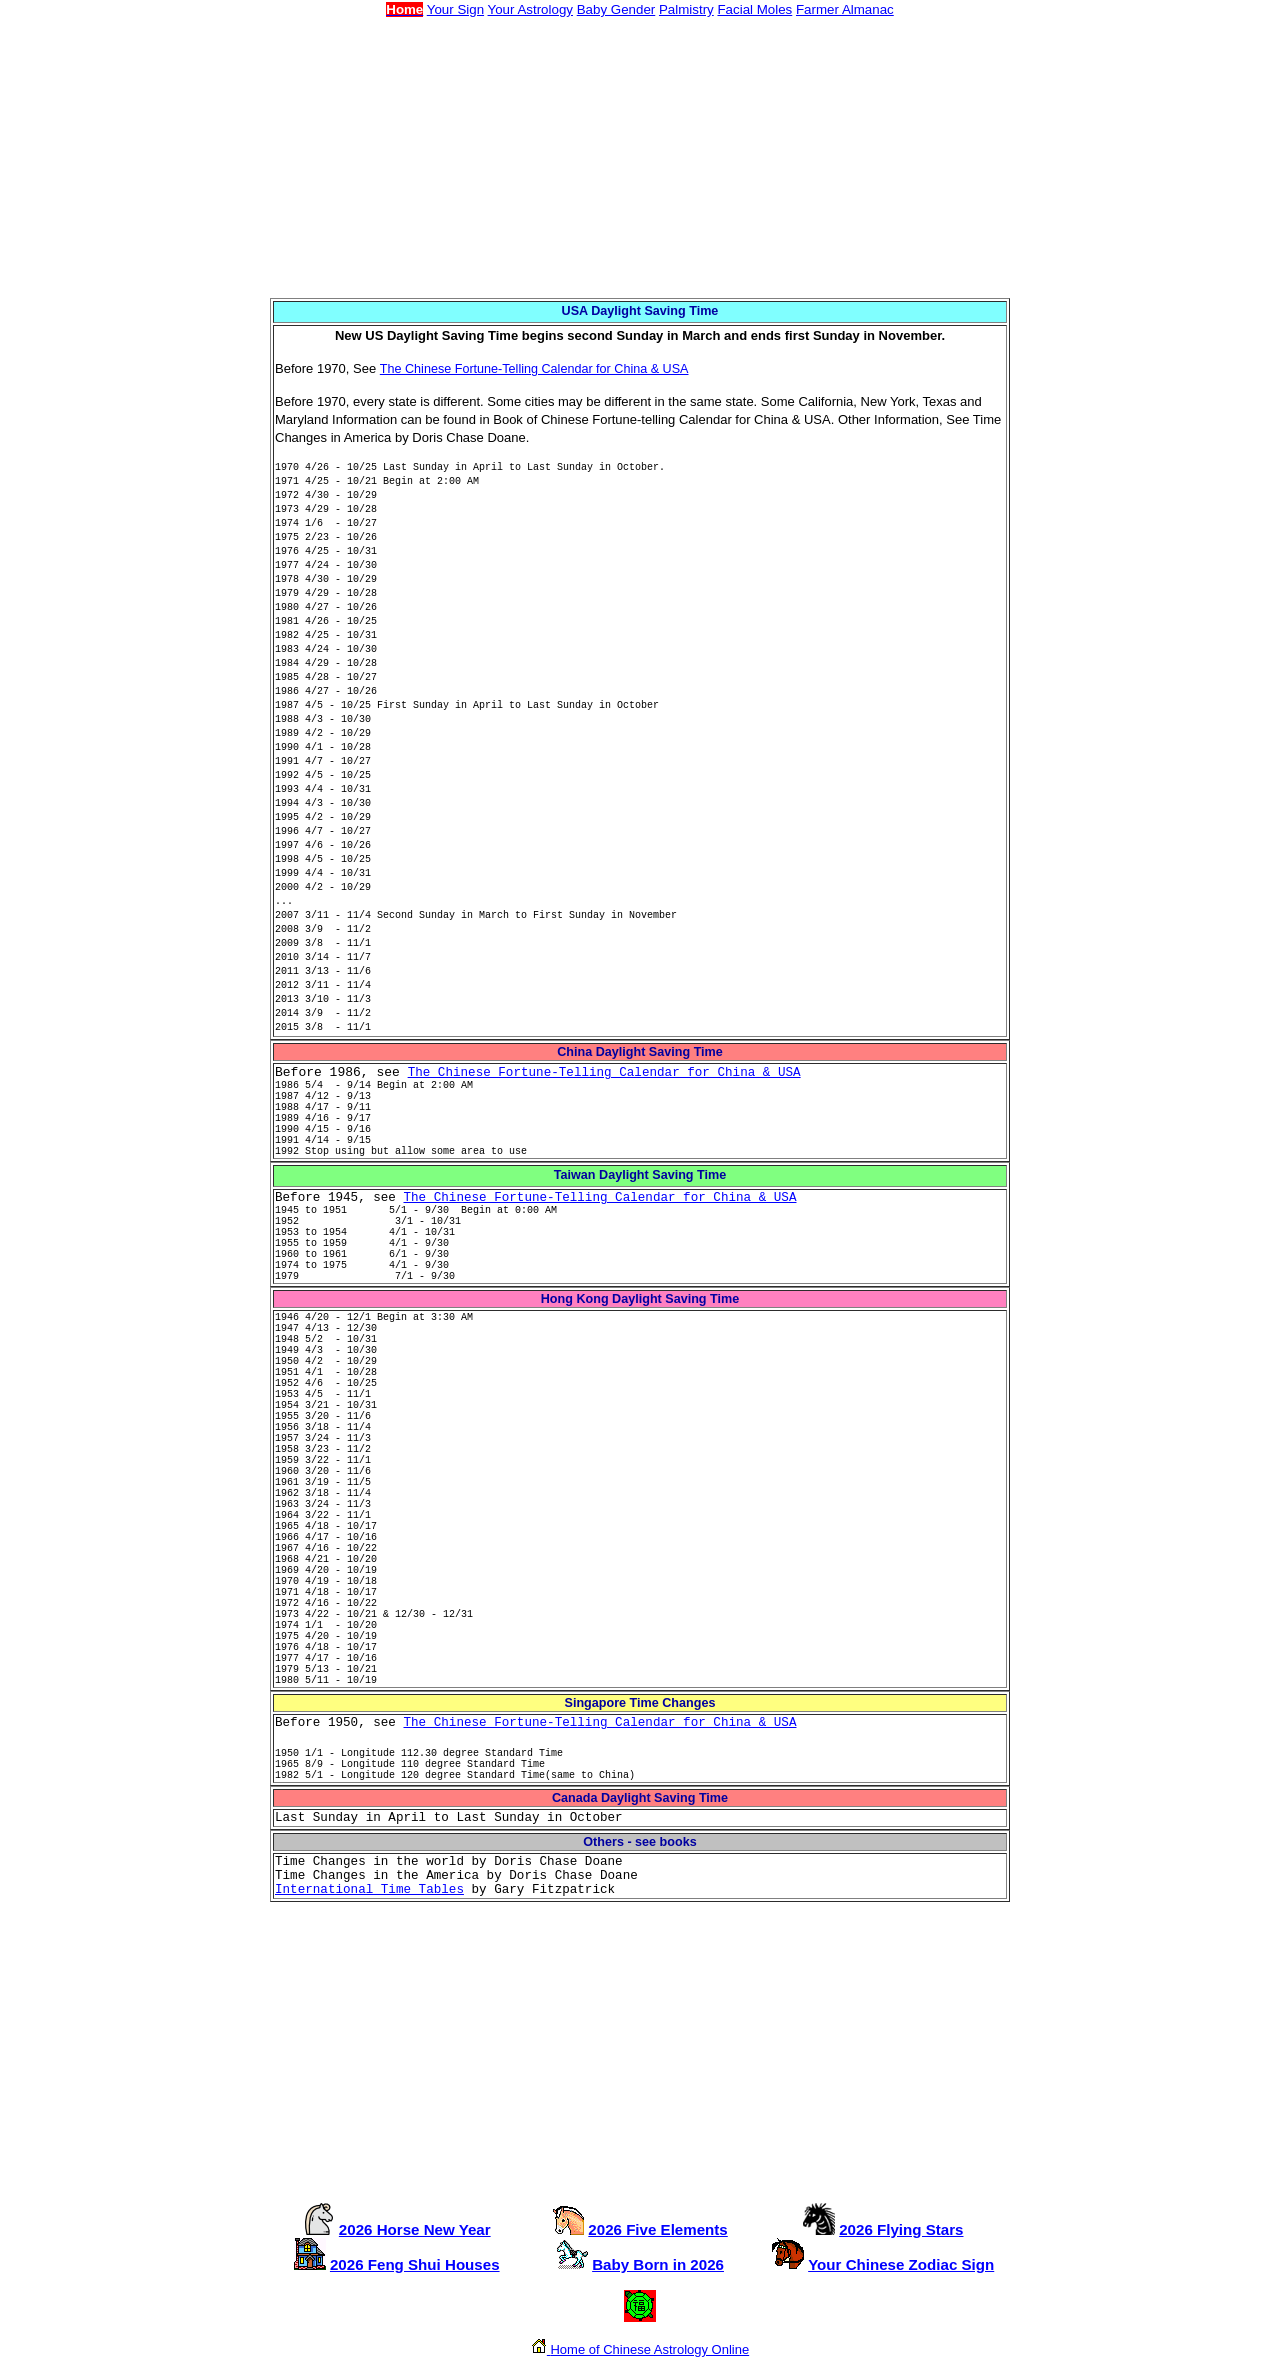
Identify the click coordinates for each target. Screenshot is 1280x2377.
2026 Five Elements (657, 2229)
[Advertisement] (640, 158)
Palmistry (686, 9)
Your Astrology (530, 9)
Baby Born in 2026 (658, 2264)
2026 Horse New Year (415, 2229)
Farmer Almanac (845, 9)
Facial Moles (754, 9)
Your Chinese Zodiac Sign (901, 2264)
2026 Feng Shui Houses (415, 2264)
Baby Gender (616, 9)
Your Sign (455, 9)
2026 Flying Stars (901, 2229)
